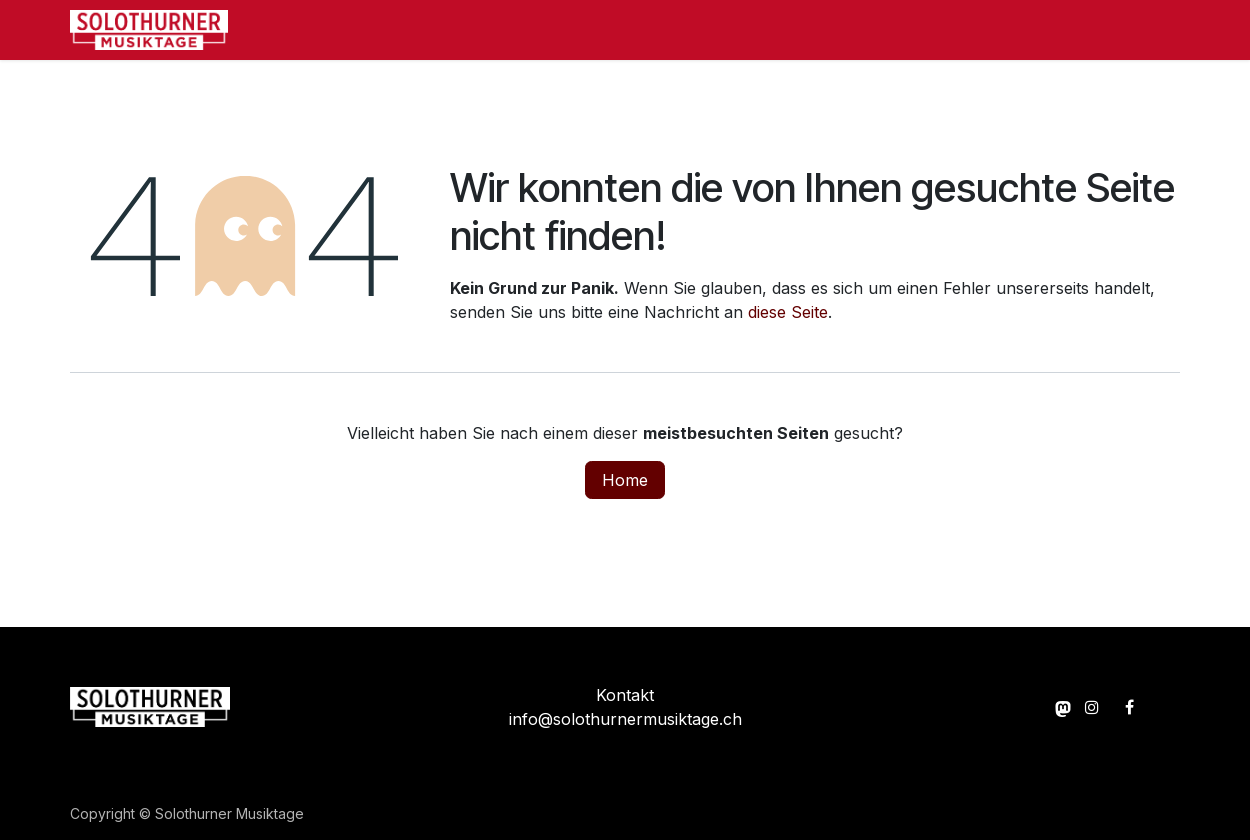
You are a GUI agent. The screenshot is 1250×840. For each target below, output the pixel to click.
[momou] (1063, 707)
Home (625, 480)
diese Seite (788, 312)
